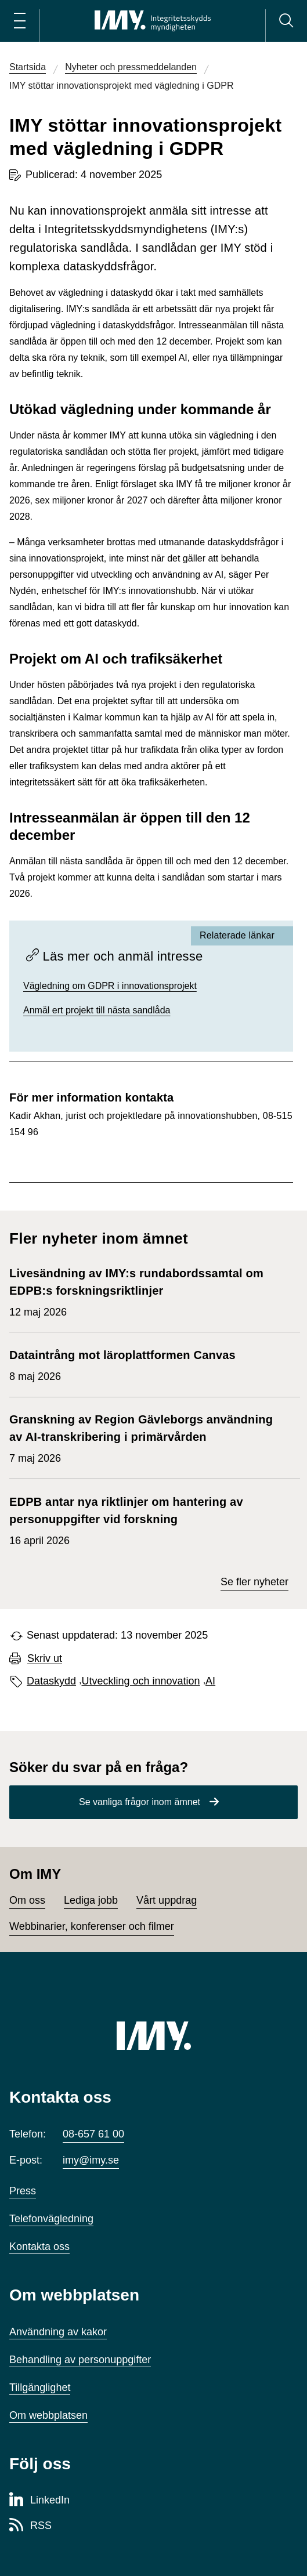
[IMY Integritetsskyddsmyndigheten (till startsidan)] (153, 21)
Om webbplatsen (48, 2415)
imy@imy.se (91, 2160)
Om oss (27, 1900)
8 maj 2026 (122, 1364)
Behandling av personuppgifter (80, 2359)
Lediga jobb (91, 1900)
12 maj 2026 (148, 1291)
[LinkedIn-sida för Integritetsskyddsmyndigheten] (39, 2500)
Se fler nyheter (254, 1582)
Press (22, 2191)
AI (210, 1681)
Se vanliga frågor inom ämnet (139, 1802)
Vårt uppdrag (166, 1900)
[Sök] (286, 21)
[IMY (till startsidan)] (154, 2035)
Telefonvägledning (51, 2218)
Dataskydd (51, 1681)
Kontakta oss (39, 2246)
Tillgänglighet (39, 2387)
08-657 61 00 (93, 2134)
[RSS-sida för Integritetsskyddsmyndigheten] (30, 2526)
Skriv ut (44, 1658)
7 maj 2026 (148, 1437)
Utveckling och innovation (141, 1681)
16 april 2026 (148, 1519)
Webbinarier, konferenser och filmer (91, 1926)
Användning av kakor (58, 2332)
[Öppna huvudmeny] (19, 21)
